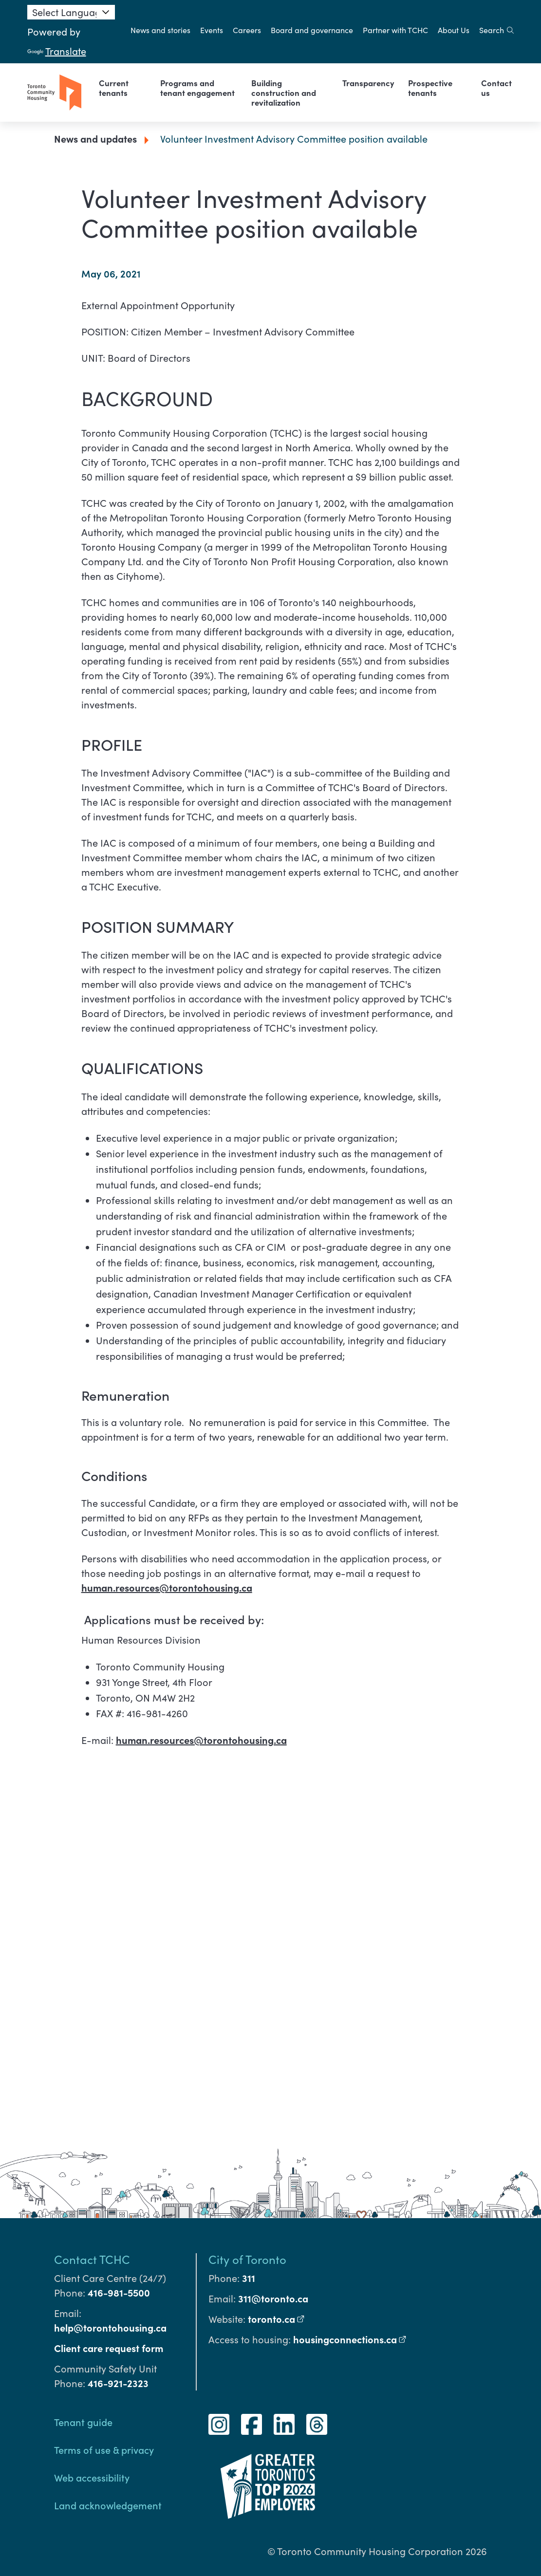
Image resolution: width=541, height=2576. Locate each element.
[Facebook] (251, 2424)
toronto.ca (276, 2318)
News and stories (160, 30)
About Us (453, 30)
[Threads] (316, 2424)
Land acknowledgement (108, 2505)
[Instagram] (218, 2424)
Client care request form (108, 2347)
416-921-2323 (118, 2383)
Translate (56, 50)
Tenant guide (83, 2421)
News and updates (95, 138)
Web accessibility (92, 2477)
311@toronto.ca (273, 2298)
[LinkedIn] (284, 2424)
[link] (123, 87)
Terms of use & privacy (104, 2449)
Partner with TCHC (395, 30)
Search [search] (496, 30)
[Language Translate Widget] (71, 12)
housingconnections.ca (350, 2339)
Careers (247, 30)
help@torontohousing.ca (110, 2327)
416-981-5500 (119, 2292)
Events (211, 30)
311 (248, 2277)
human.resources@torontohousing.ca (166, 1587)
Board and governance (312, 30)
